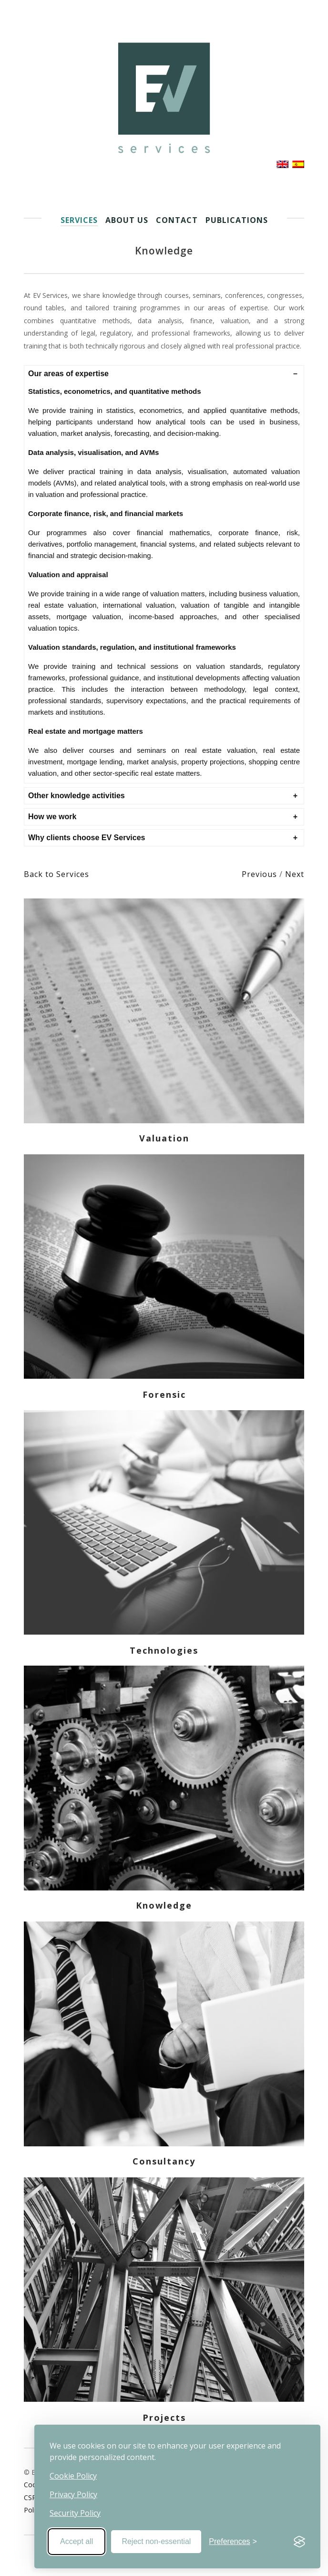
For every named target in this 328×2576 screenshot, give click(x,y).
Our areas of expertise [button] (68, 374)
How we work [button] (52, 817)
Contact (177, 220)
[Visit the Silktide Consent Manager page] (299, 2541)
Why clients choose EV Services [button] (86, 838)
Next (294, 874)
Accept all (76, 2541)
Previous (260, 874)
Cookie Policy (73, 2475)
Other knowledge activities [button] (76, 796)
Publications (236, 220)
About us (126, 220)
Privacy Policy (73, 2494)
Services (79, 220)
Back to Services (56, 874)
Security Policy (75, 2513)
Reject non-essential (156, 2541)
